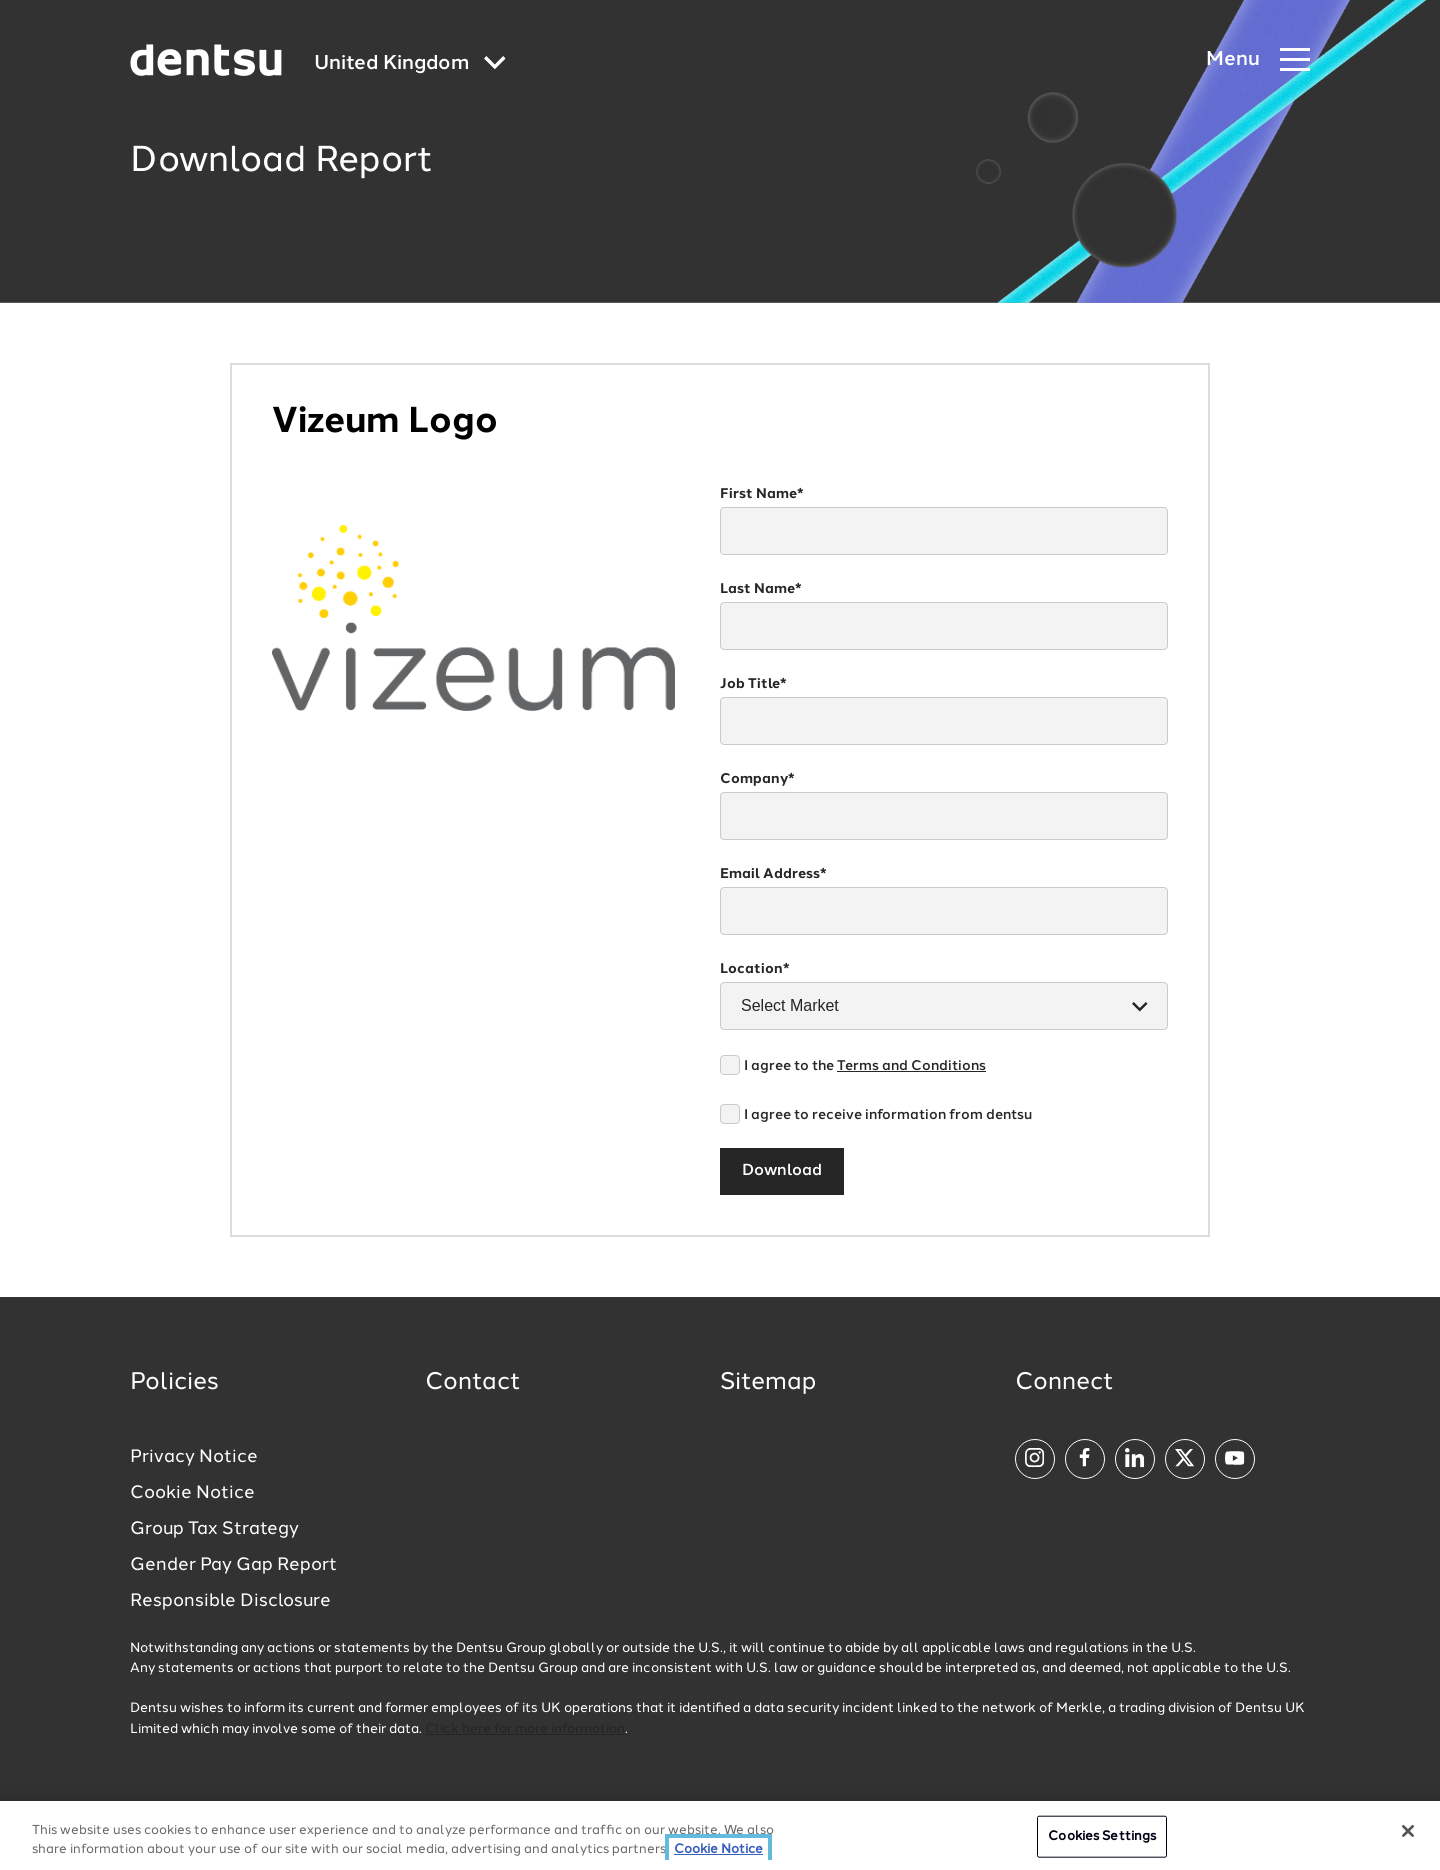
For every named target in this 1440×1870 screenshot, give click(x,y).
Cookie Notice (192, 1493)
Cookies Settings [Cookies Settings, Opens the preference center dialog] (1102, 1836)
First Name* (762, 494)
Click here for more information (525, 1729)
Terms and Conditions (911, 1066)
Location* (755, 969)
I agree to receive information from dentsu (888, 1115)
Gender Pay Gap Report (233, 1565)
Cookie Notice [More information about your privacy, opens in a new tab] (718, 1849)
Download (782, 1171)
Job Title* (753, 684)
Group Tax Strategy (214, 1529)
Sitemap (768, 1383)
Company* (757, 779)
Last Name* (761, 589)
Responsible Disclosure (230, 1601)
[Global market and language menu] (410, 64)
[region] (720, 1835)
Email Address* (773, 874)
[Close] (1408, 1831)
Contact (473, 1383)
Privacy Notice (194, 1457)
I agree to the (865, 1066)
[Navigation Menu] (1258, 60)
